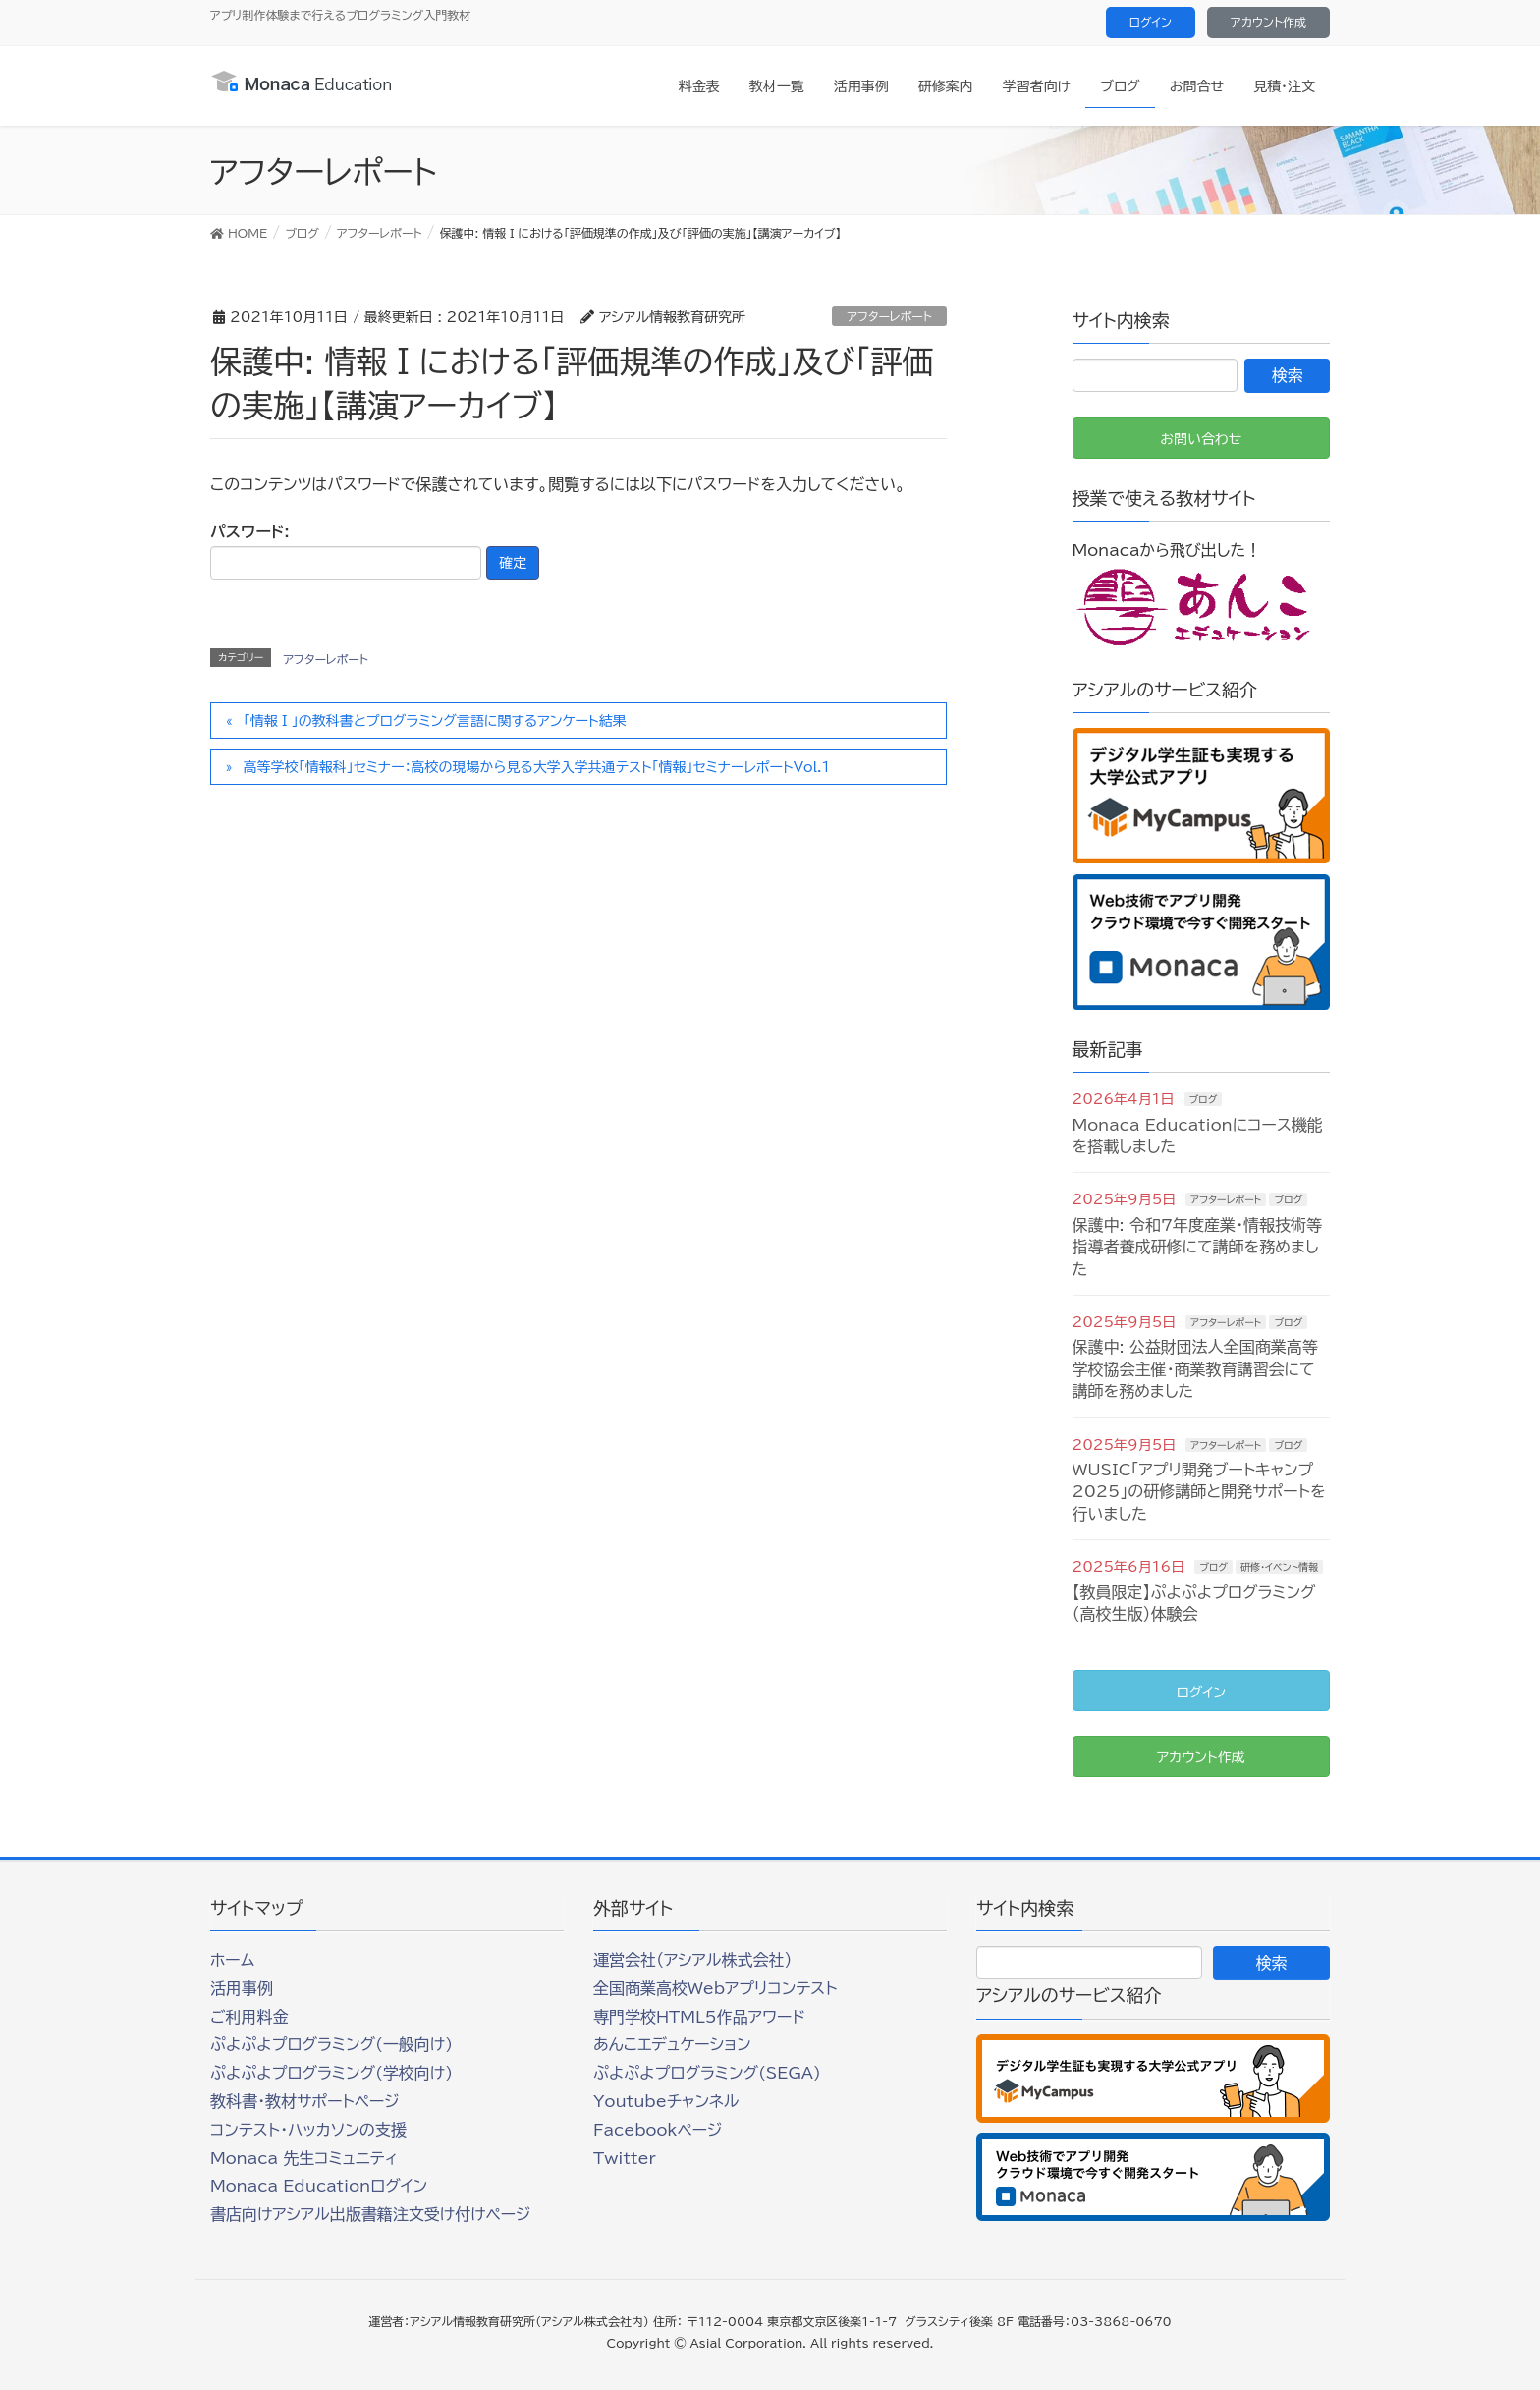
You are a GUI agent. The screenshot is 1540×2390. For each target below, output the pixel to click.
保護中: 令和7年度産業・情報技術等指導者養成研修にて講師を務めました (1197, 1247)
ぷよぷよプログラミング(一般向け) (331, 2044)
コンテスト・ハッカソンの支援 (308, 2130)
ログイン (1150, 22)
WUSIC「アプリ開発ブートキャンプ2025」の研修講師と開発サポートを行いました (1199, 1492)
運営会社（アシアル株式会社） (692, 1960)
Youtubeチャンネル (666, 2101)
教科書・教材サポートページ (305, 2101)
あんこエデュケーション (672, 2044)
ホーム (232, 1960)
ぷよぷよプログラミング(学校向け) (331, 2073)
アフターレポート (889, 316)
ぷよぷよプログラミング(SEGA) (707, 2073)
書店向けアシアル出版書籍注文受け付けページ (370, 2214)
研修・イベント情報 (1279, 1567)
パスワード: (345, 552)
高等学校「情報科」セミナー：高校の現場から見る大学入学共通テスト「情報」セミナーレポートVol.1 (537, 767)
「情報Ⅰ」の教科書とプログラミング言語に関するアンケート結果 (435, 721)
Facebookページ (657, 2130)
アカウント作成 (1268, 22)
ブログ (1203, 1099)
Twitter (624, 2158)
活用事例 (241, 1988)
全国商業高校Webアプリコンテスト (715, 1988)
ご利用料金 (249, 2017)
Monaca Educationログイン (318, 2186)
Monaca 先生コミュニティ (304, 2158)
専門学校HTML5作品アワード (699, 2017)
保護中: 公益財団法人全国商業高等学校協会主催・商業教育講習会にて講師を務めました (1195, 1369)
